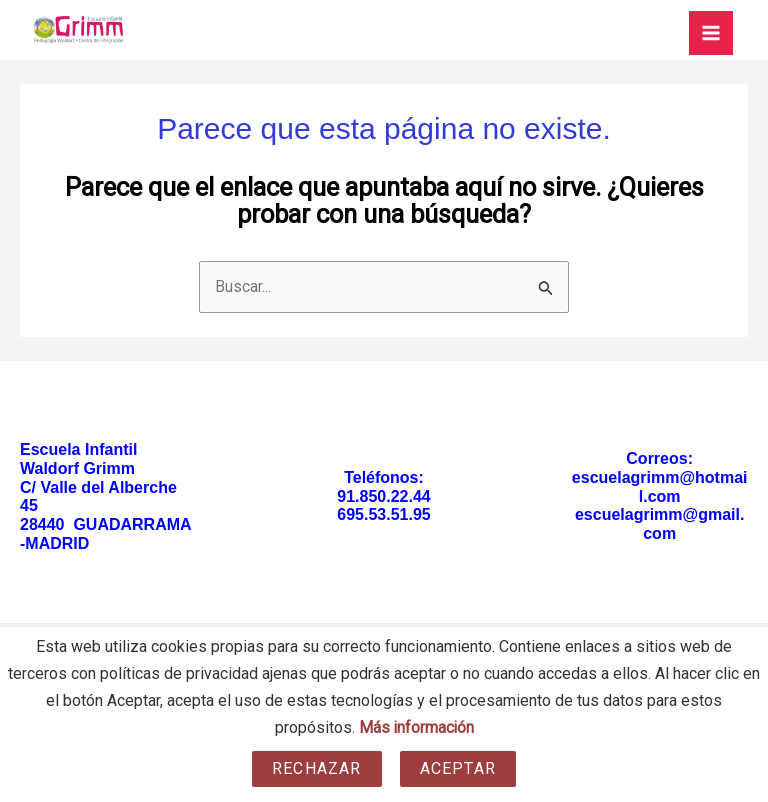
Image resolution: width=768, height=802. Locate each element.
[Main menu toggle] (711, 33)
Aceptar (458, 768)
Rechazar (317, 768)
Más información (416, 728)
